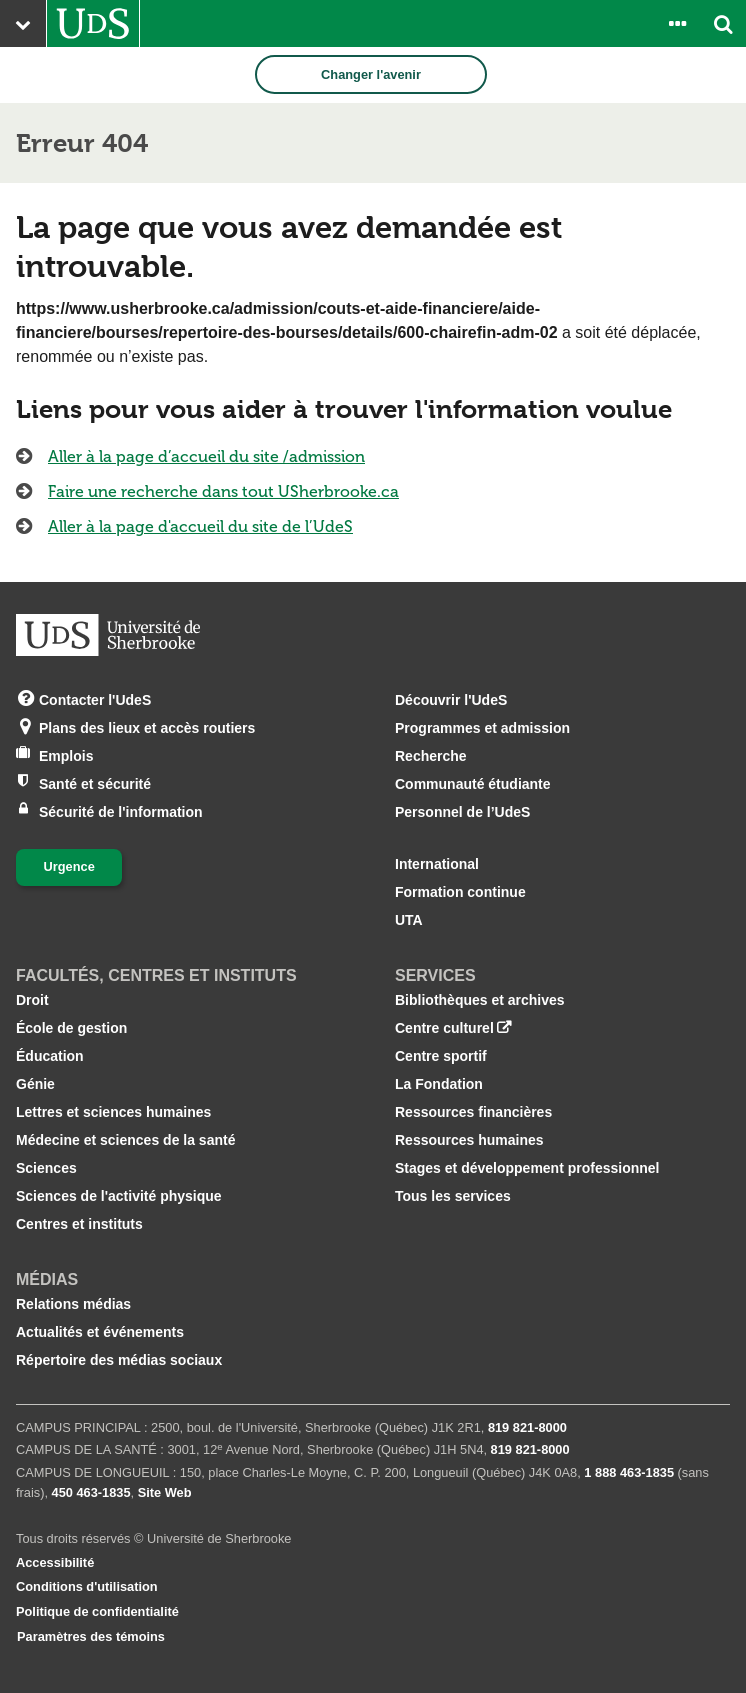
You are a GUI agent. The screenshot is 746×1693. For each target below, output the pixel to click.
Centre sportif (441, 1056)
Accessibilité (55, 1562)
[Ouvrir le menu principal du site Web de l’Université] (23, 23)
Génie (35, 1084)
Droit (32, 1000)
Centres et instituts (79, 1224)
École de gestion (71, 1028)
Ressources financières (473, 1112)
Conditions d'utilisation (87, 1586)
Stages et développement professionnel (527, 1168)
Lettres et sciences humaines (113, 1112)
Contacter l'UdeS (95, 698)
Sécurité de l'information (121, 810)
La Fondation (439, 1084)
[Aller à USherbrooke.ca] (93, 23)
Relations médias (73, 1304)
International (437, 864)
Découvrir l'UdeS (451, 700)
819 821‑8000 (527, 1427)
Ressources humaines (469, 1140)
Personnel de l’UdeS (462, 812)
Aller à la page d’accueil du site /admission (206, 456)
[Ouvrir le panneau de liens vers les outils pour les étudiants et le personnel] (677, 23)
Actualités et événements (100, 1332)
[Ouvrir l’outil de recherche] (723, 23)
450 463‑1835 (91, 1492)
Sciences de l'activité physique (119, 1196)
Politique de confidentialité (97, 1611)
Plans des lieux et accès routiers (147, 726)
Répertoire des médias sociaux (119, 1360)
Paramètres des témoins (91, 1636)
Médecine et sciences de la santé (125, 1140)
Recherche (431, 756)
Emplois (66, 754)
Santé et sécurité (95, 782)
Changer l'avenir (371, 74)
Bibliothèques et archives (480, 1000)
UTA (409, 920)
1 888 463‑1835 (629, 1472)
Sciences (46, 1168)
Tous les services (453, 1196)
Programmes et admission (482, 728)
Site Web (165, 1492)
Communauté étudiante (473, 784)
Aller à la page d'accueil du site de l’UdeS (200, 526)
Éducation (50, 1056)
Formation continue (460, 892)
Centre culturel (444, 1028)
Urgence (69, 866)
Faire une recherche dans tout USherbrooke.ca (223, 491)
